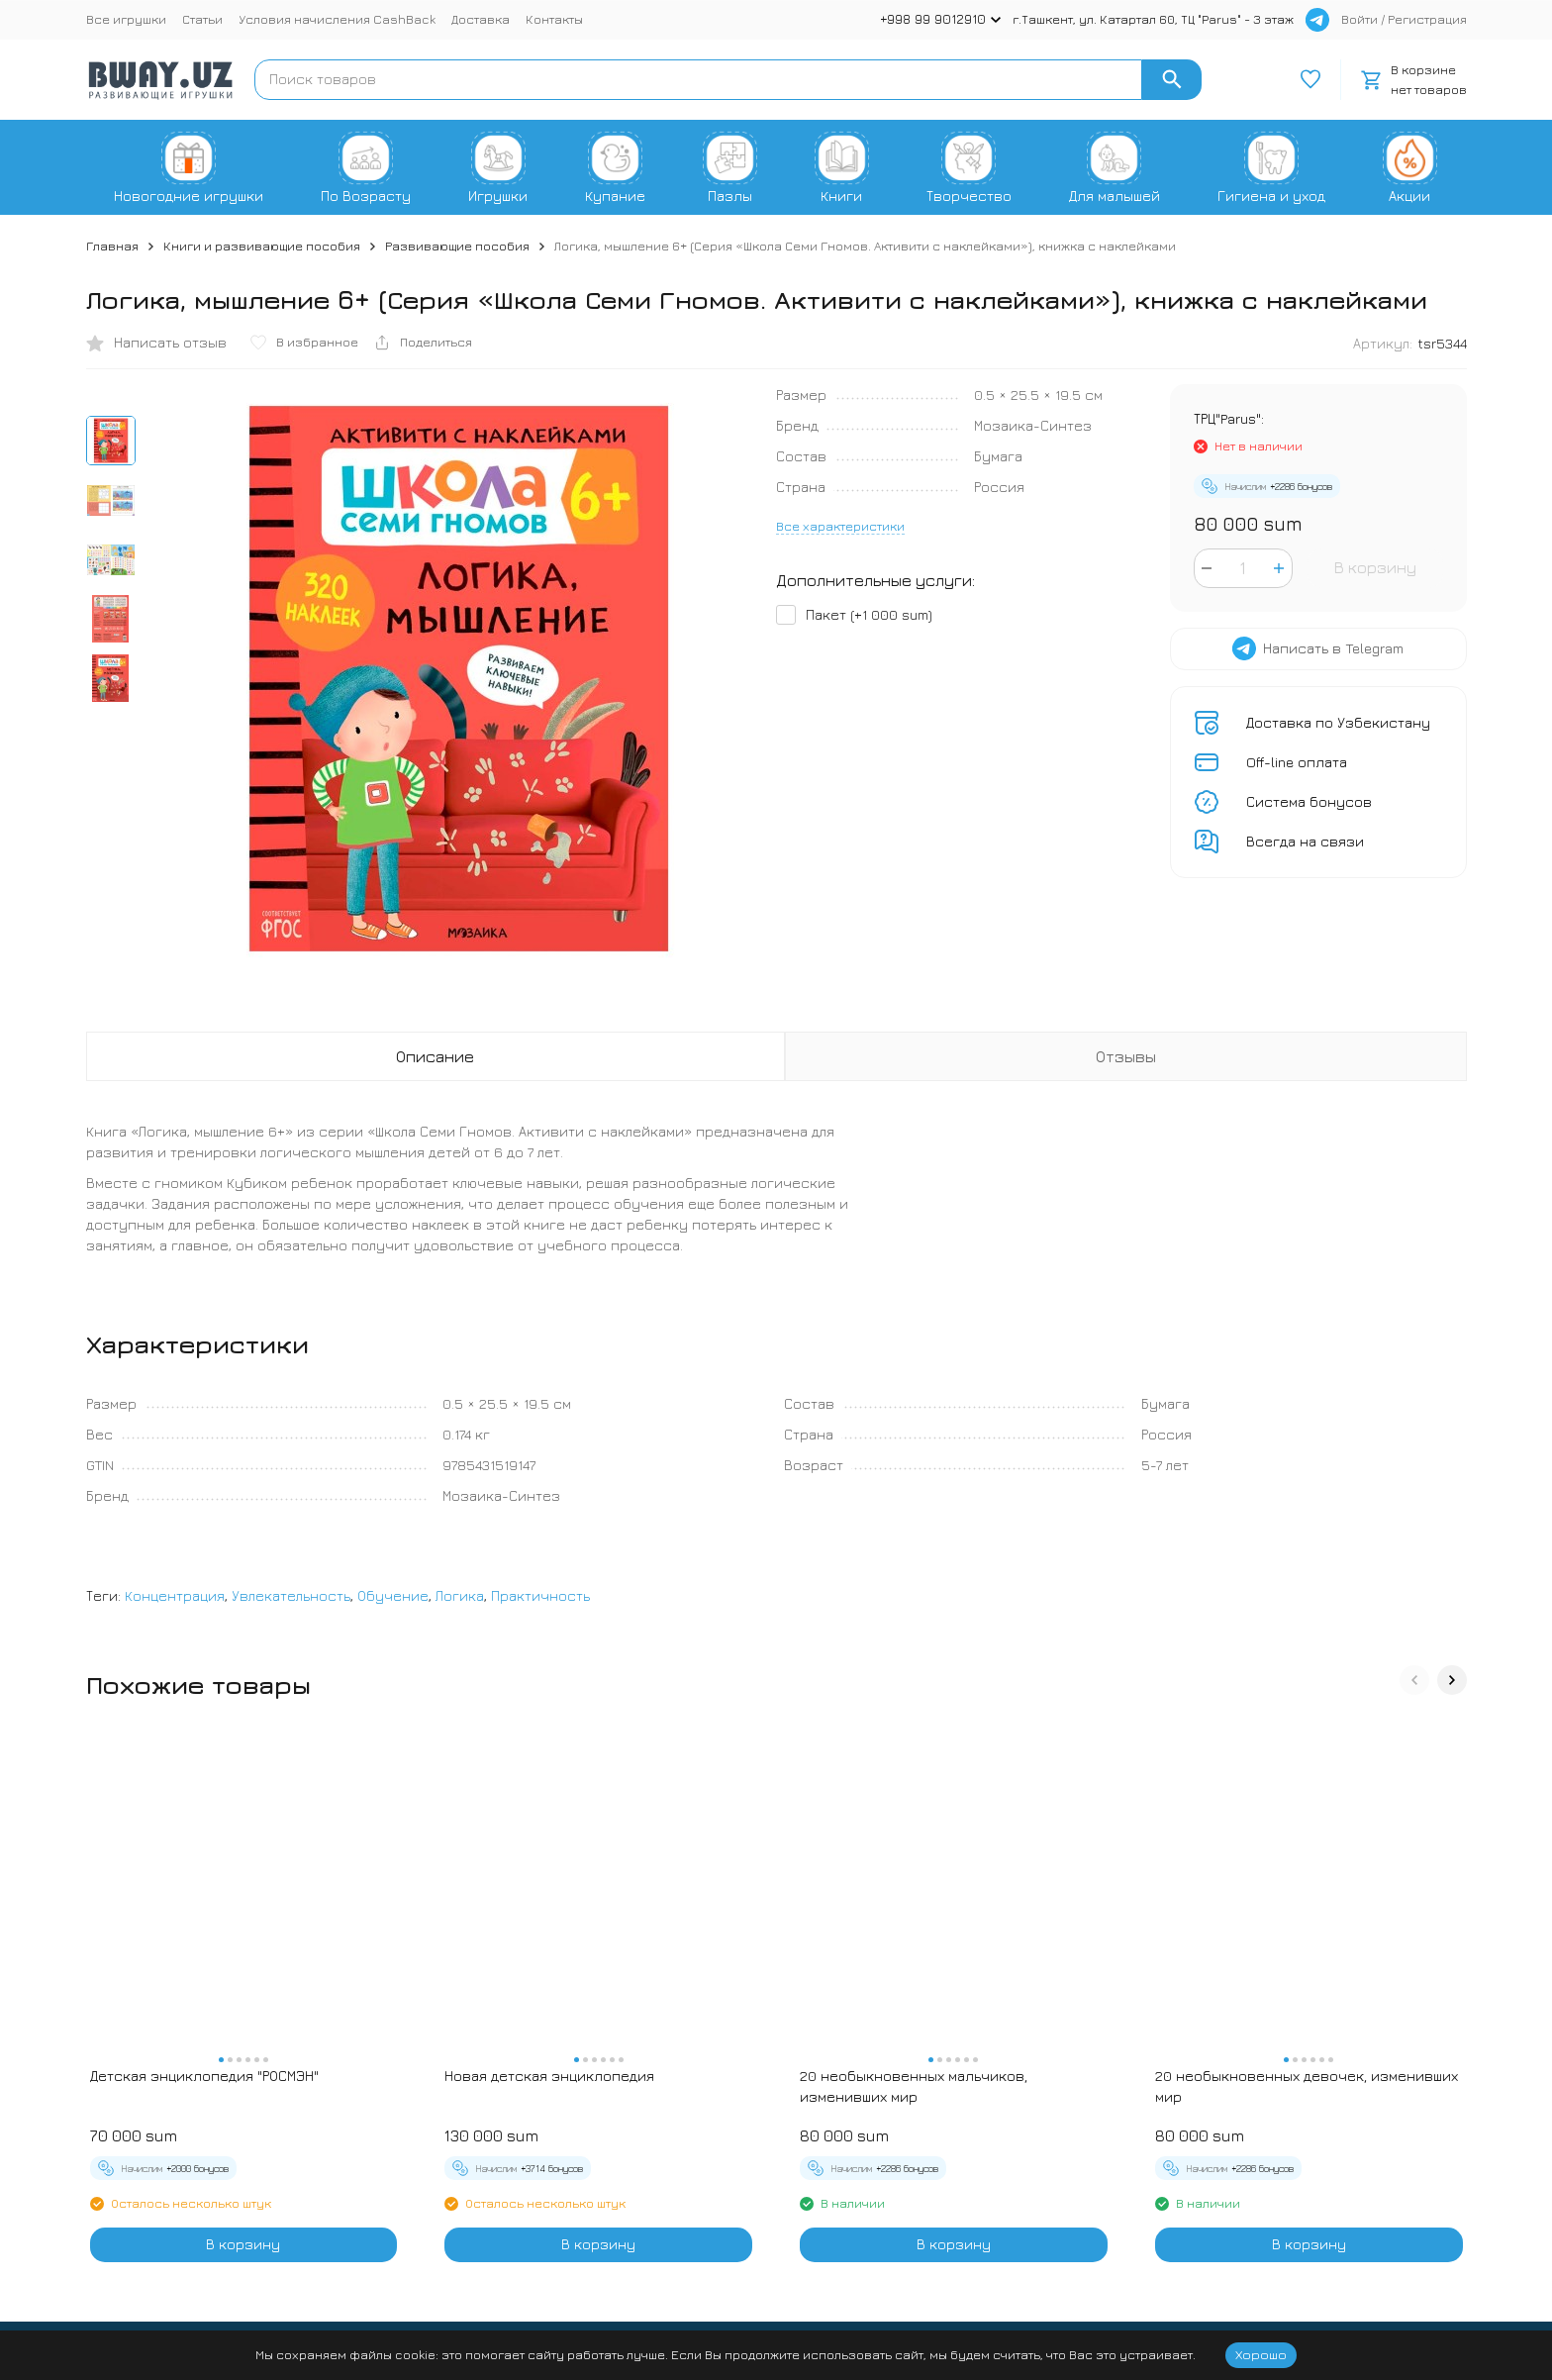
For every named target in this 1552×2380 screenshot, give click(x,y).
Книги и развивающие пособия (261, 245)
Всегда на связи (1305, 841)
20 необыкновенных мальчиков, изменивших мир (913, 2086)
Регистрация (1427, 19)
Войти (1359, 19)
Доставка (480, 19)
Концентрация (175, 1595)
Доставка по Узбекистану (1338, 722)
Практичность (540, 1595)
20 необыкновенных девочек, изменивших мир (1306, 2086)
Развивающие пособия (457, 245)
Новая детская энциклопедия (549, 2075)
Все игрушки (126, 19)
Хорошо (1261, 2354)
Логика (460, 1595)
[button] (1414, 1680)
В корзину (1375, 567)
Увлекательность (291, 1595)
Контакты (554, 19)
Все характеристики (840, 526)
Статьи (202, 19)
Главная (112, 245)
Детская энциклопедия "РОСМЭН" (204, 2075)
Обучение (393, 1595)
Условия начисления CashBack (337, 19)
